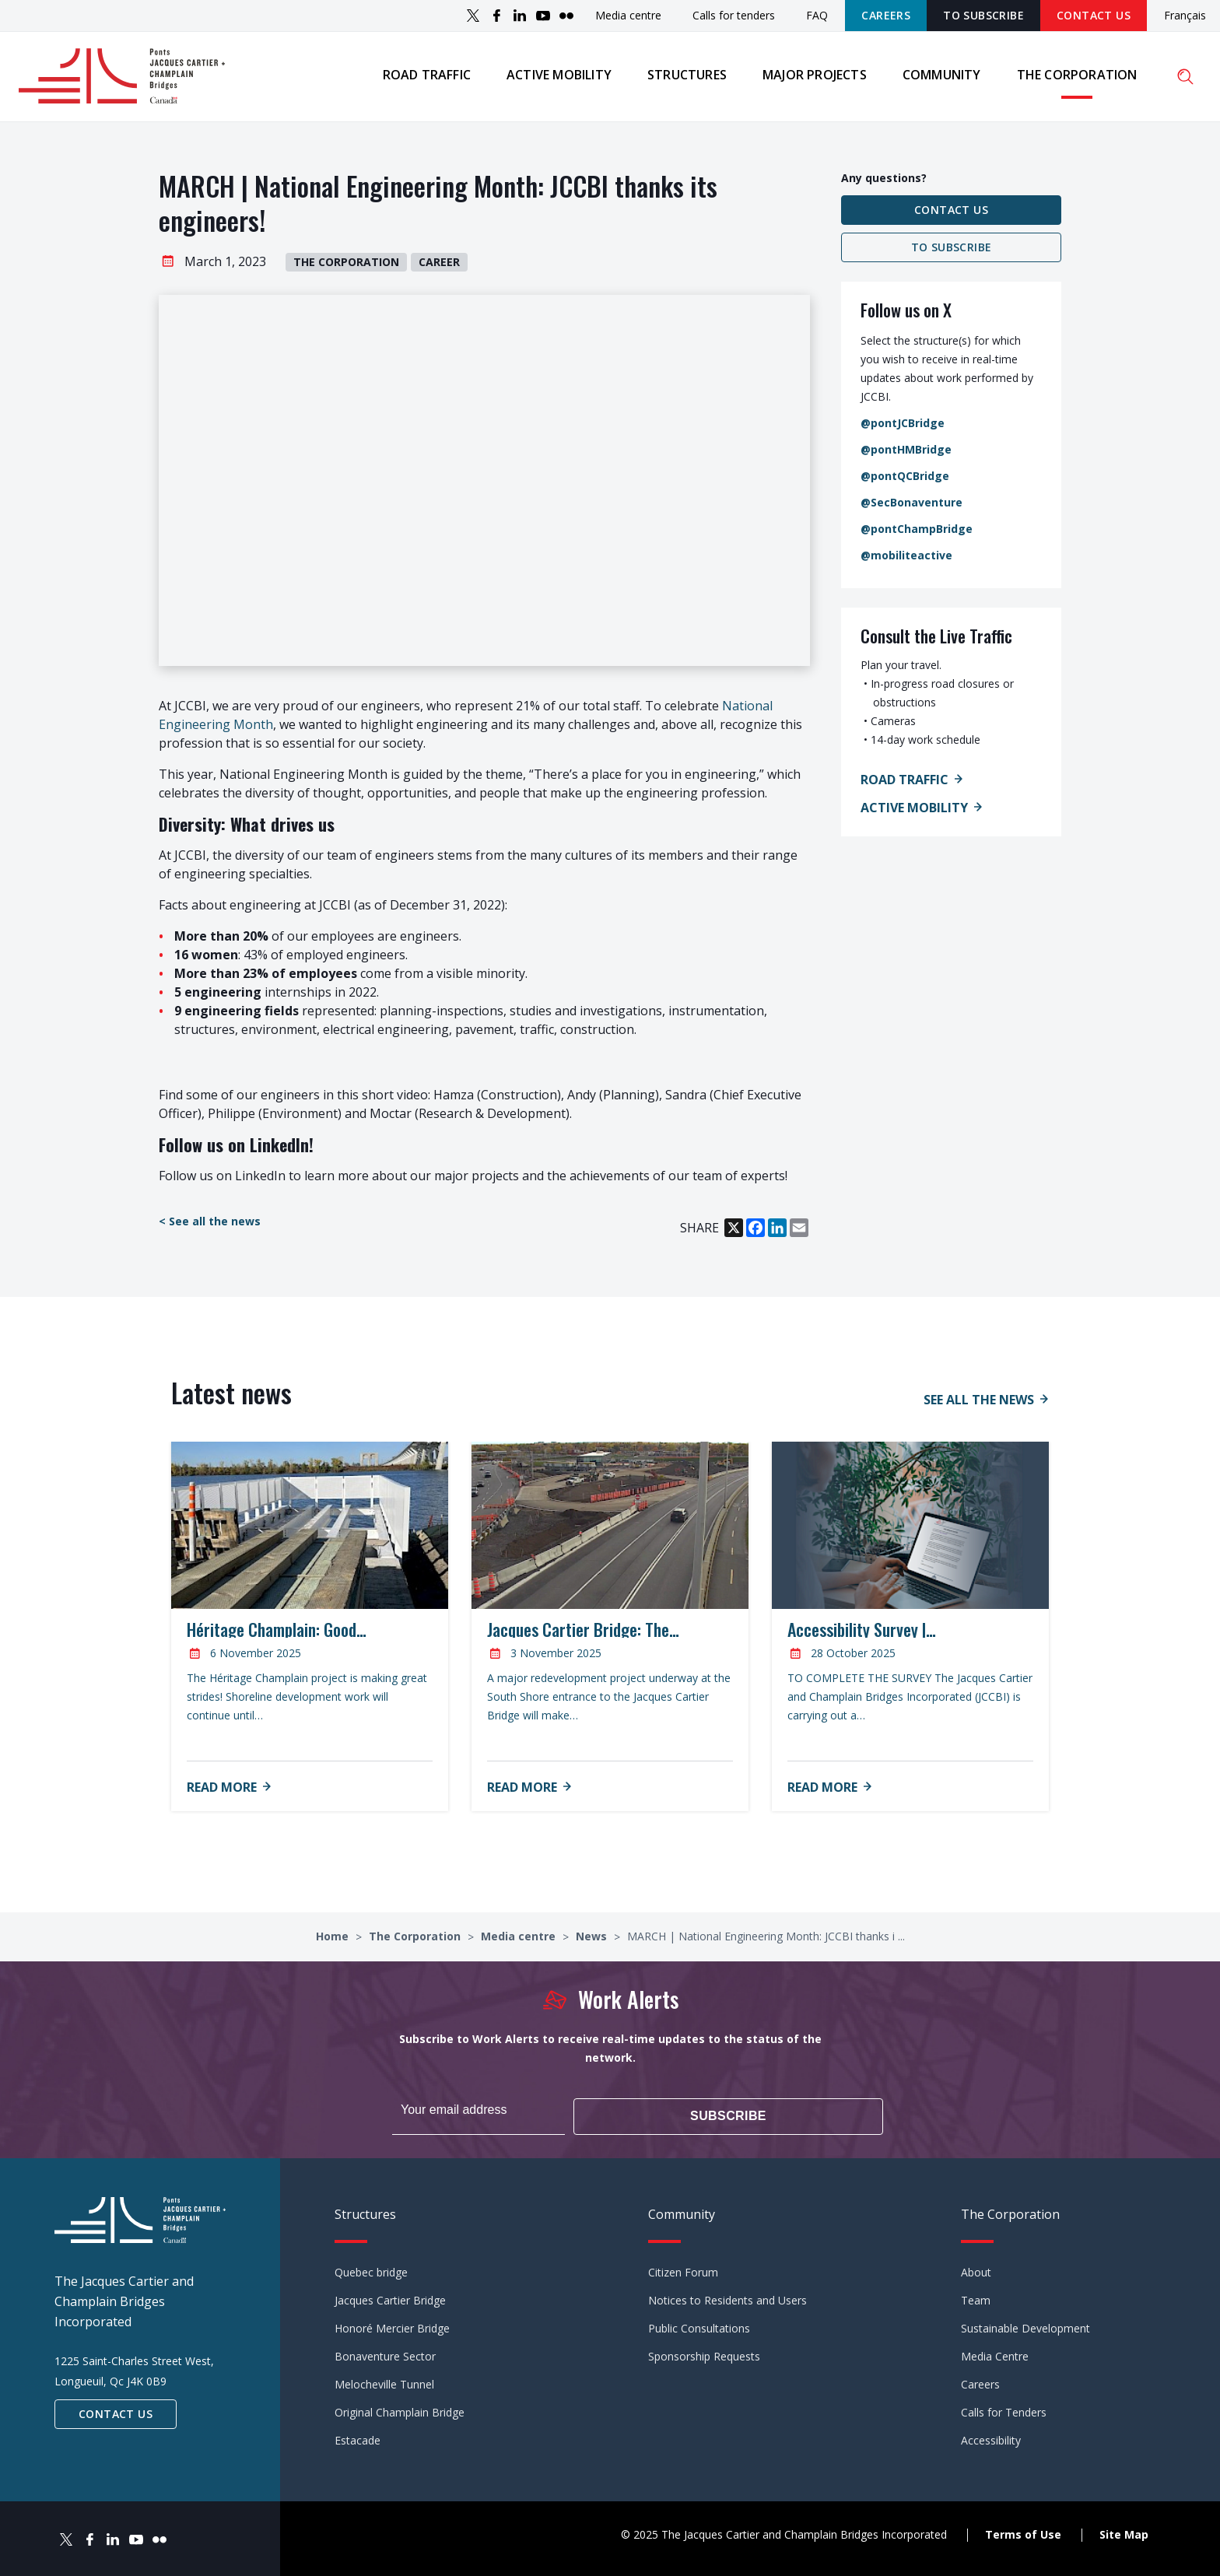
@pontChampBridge (917, 533)
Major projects (812, 77)
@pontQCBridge (905, 480)
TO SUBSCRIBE (983, 15)
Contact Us (1094, 15)
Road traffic (424, 77)
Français (1185, 16)
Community (939, 77)
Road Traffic (904, 784)
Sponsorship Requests (704, 2353)
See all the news (979, 1405)
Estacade (357, 2437)
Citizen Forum (683, 2269)
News (593, 1940)
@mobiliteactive (906, 559)
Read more (222, 1791)
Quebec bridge (371, 2269)
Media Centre (995, 2353)
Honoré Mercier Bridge (392, 2325)
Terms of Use (1023, 2530)
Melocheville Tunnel (384, 2381)
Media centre (628, 15)
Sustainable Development (1025, 2325)
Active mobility (556, 77)
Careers (885, 15)
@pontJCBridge (903, 427)
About (976, 2269)
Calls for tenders (733, 15)
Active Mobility (914, 812)
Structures (684, 77)
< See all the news (210, 1226)
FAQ (817, 15)
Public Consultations (699, 2325)
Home (334, 1940)
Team (975, 2297)
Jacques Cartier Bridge (390, 2297)
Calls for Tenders (1003, 2409)
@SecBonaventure (911, 506)
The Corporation (1075, 77)
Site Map (1123, 2530)
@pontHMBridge (906, 454)
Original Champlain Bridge (400, 2409)
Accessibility (991, 2437)
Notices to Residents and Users (727, 2297)
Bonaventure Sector (385, 2353)
